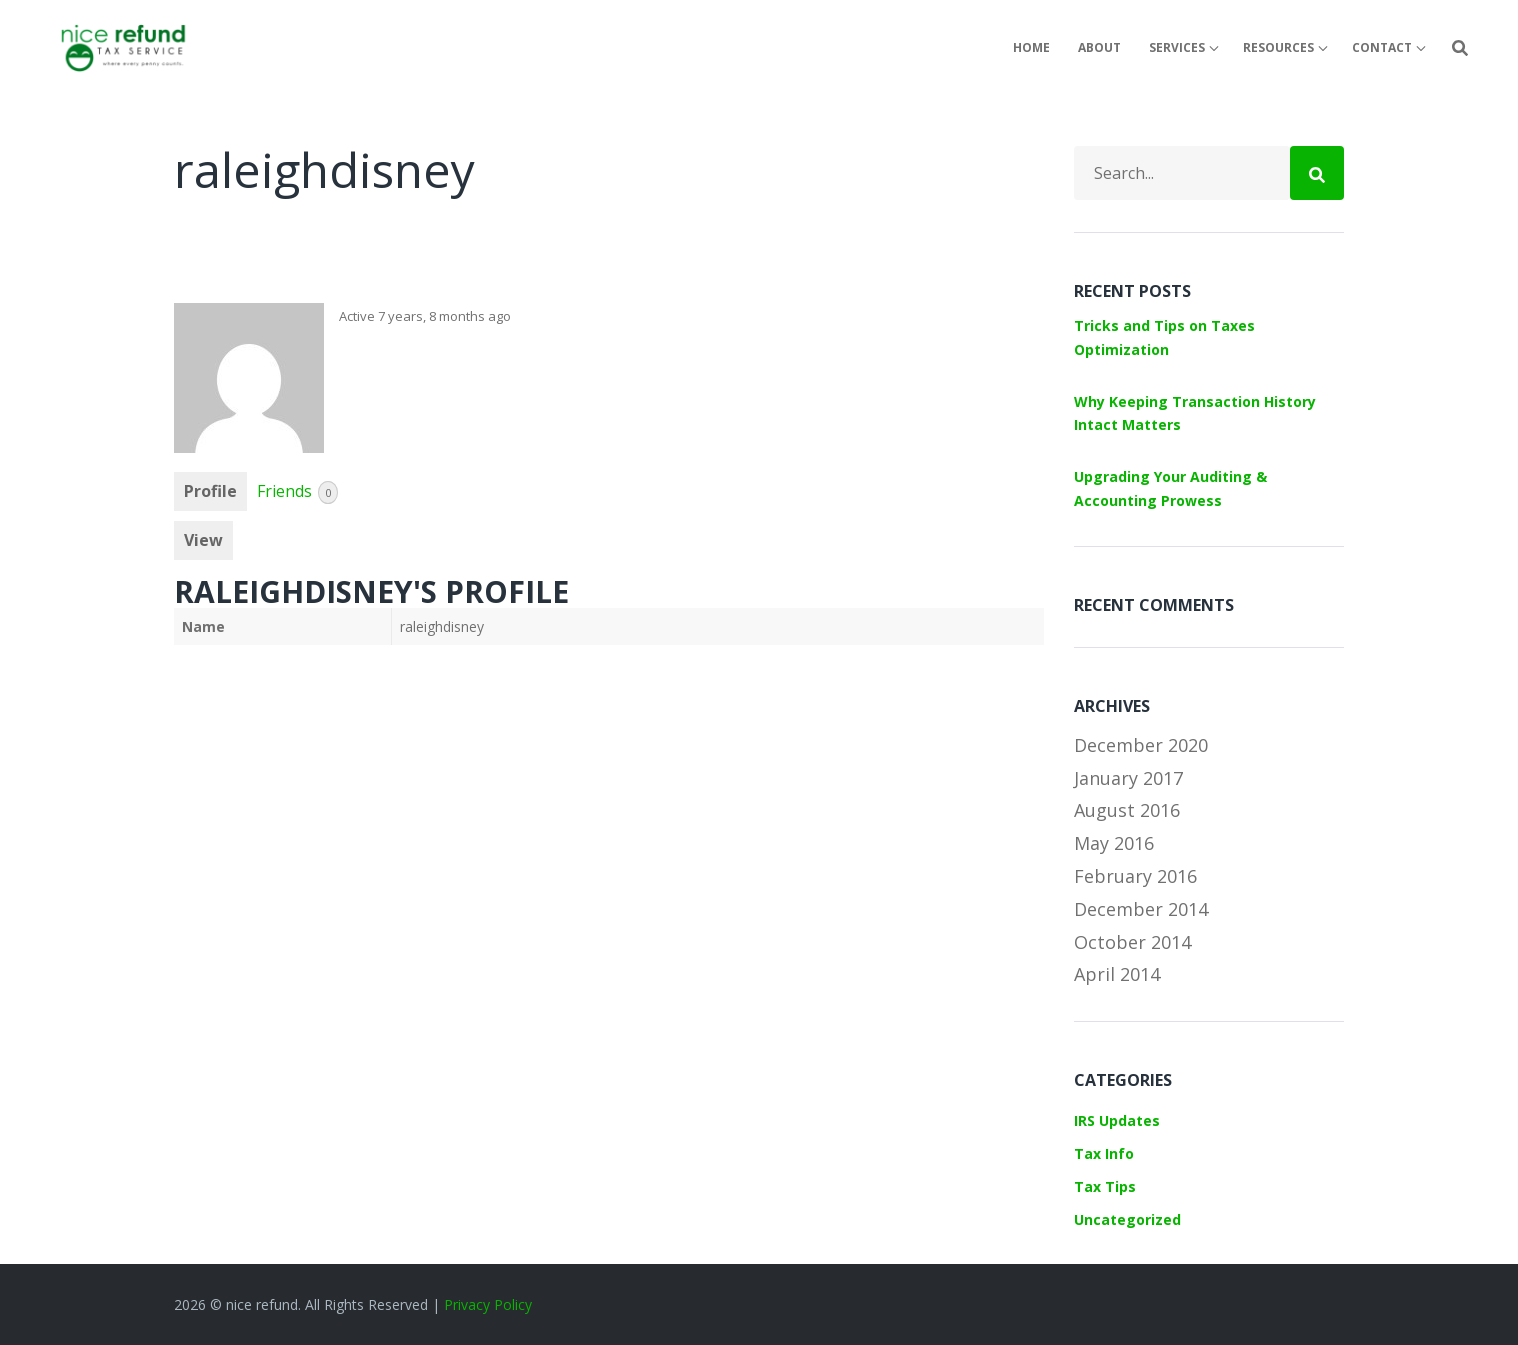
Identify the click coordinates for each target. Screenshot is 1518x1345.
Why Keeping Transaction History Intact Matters (1195, 413)
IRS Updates (1117, 1120)
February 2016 (1135, 876)
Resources (1278, 47)
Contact (1382, 47)
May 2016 (1114, 843)
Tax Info (1104, 1153)
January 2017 (1128, 778)
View (203, 540)
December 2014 (1141, 909)
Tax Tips (1105, 1186)
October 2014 (1132, 942)
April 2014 (1117, 974)
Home (1031, 47)
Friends (297, 492)
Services (1177, 47)
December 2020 (1141, 745)
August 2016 (1127, 810)
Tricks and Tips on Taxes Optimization (1164, 337)
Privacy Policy (488, 1304)
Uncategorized (1127, 1219)
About (1099, 47)
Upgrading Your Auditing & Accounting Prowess (1170, 488)
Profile (210, 491)
